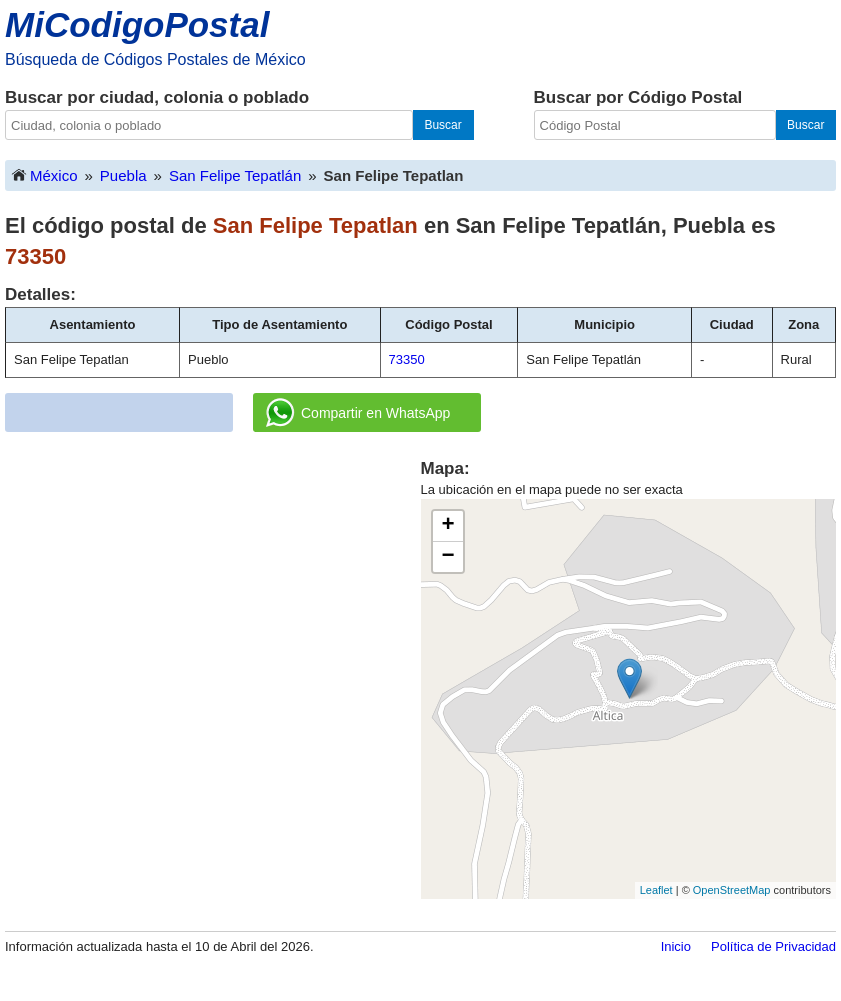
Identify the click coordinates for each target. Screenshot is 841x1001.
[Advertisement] (183, 597)
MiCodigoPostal (137, 24)
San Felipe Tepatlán (235, 175)
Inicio (676, 946)
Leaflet (656, 890)
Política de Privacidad (773, 946)
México (44, 174)
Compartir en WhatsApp (358, 413)
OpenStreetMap (732, 890)
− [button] (447, 557)
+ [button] (447, 526)
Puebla (123, 175)
